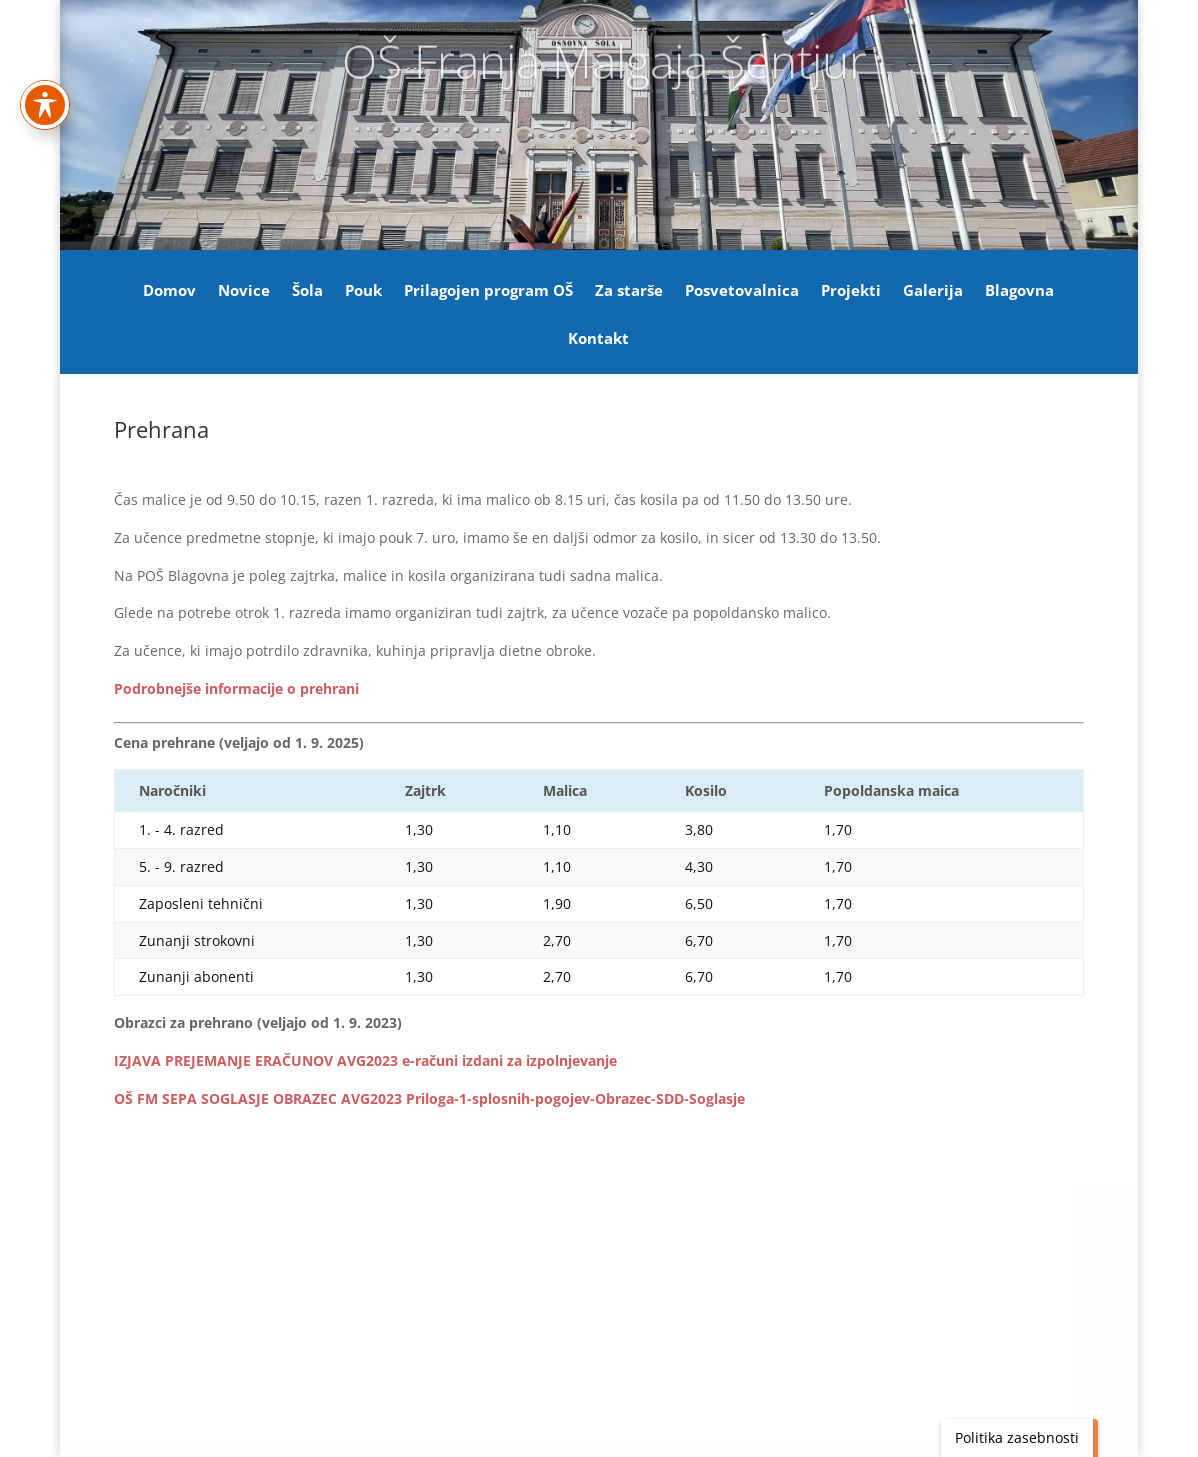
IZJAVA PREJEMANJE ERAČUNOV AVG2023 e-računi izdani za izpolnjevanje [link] (365, 1060)
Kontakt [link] (598, 339)
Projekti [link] (851, 291)
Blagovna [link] (1019, 291)
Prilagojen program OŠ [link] (488, 291)
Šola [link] (307, 291)
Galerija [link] (933, 291)
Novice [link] (244, 291)
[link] (236, 688)
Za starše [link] (629, 291)
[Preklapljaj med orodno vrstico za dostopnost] (45, 30)
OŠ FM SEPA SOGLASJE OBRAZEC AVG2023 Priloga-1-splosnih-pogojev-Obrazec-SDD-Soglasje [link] (429, 1098)
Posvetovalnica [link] (742, 291)
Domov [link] (169, 291)
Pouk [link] (363, 291)
